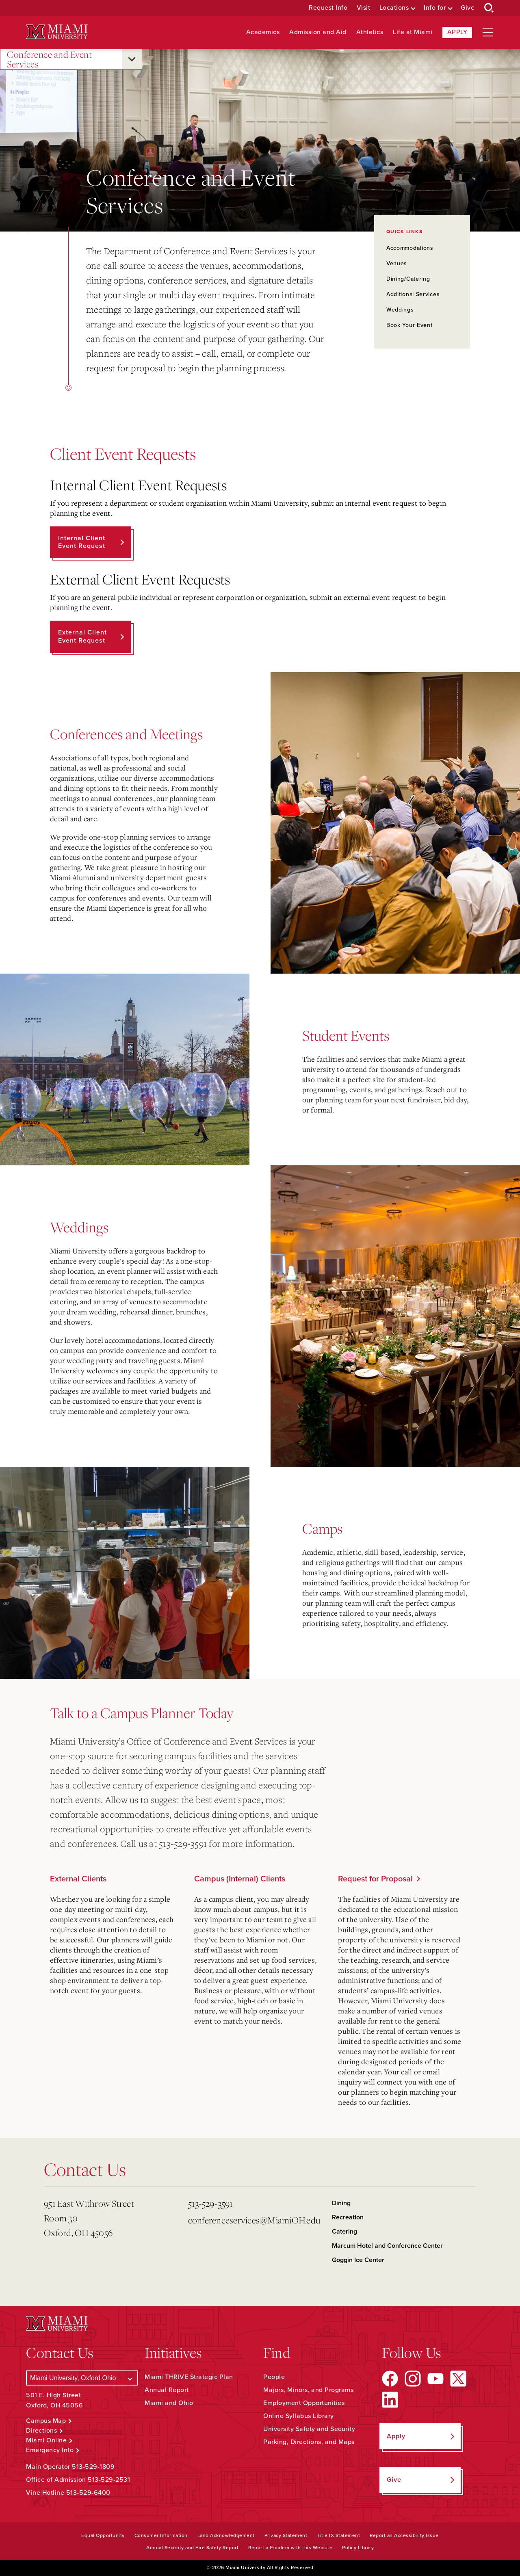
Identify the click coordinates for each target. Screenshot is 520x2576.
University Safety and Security (309, 2429)
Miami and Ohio (169, 2403)
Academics (263, 32)
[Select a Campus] (82, 2378)
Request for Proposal (375, 1879)
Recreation (348, 2217)
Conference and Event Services (49, 59)
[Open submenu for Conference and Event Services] (132, 59)
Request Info (328, 8)
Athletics (370, 32)
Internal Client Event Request (81, 542)
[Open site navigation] (488, 32)
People (274, 2377)
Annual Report (167, 2390)
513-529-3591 (210, 2203)
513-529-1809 (93, 2467)
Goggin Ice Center (358, 2260)
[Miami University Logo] (57, 31)
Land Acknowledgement (226, 2535)
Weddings (400, 309)
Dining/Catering (408, 278)
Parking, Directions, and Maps (309, 2442)
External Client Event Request (82, 636)
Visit (363, 8)
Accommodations (409, 248)
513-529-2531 (109, 2480)
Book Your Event (409, 325)
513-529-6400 (88, 2493)
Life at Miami (413, 32)
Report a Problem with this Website (290, 2547)
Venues (396, 263)
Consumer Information (161, 2535)
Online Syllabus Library (298, 2416)
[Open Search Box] (489, 8)
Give (467, 8)
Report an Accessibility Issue (404, 2535)
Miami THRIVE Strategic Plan (189, 2377)
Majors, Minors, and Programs (308, 2390)
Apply (457, 32)
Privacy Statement (286, 2535)
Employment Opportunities (303, 2403)
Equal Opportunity (103, 2535)
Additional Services (413, 294)
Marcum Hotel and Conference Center (387, 2246)
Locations (394, 8)
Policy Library (358, 2547)
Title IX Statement (338, 2535)
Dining (341, 2203)
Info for (435, 8)
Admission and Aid (318, 32)
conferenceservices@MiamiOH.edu (254, 2220)
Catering (344, 2231)
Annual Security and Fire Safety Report (192, 2547)
